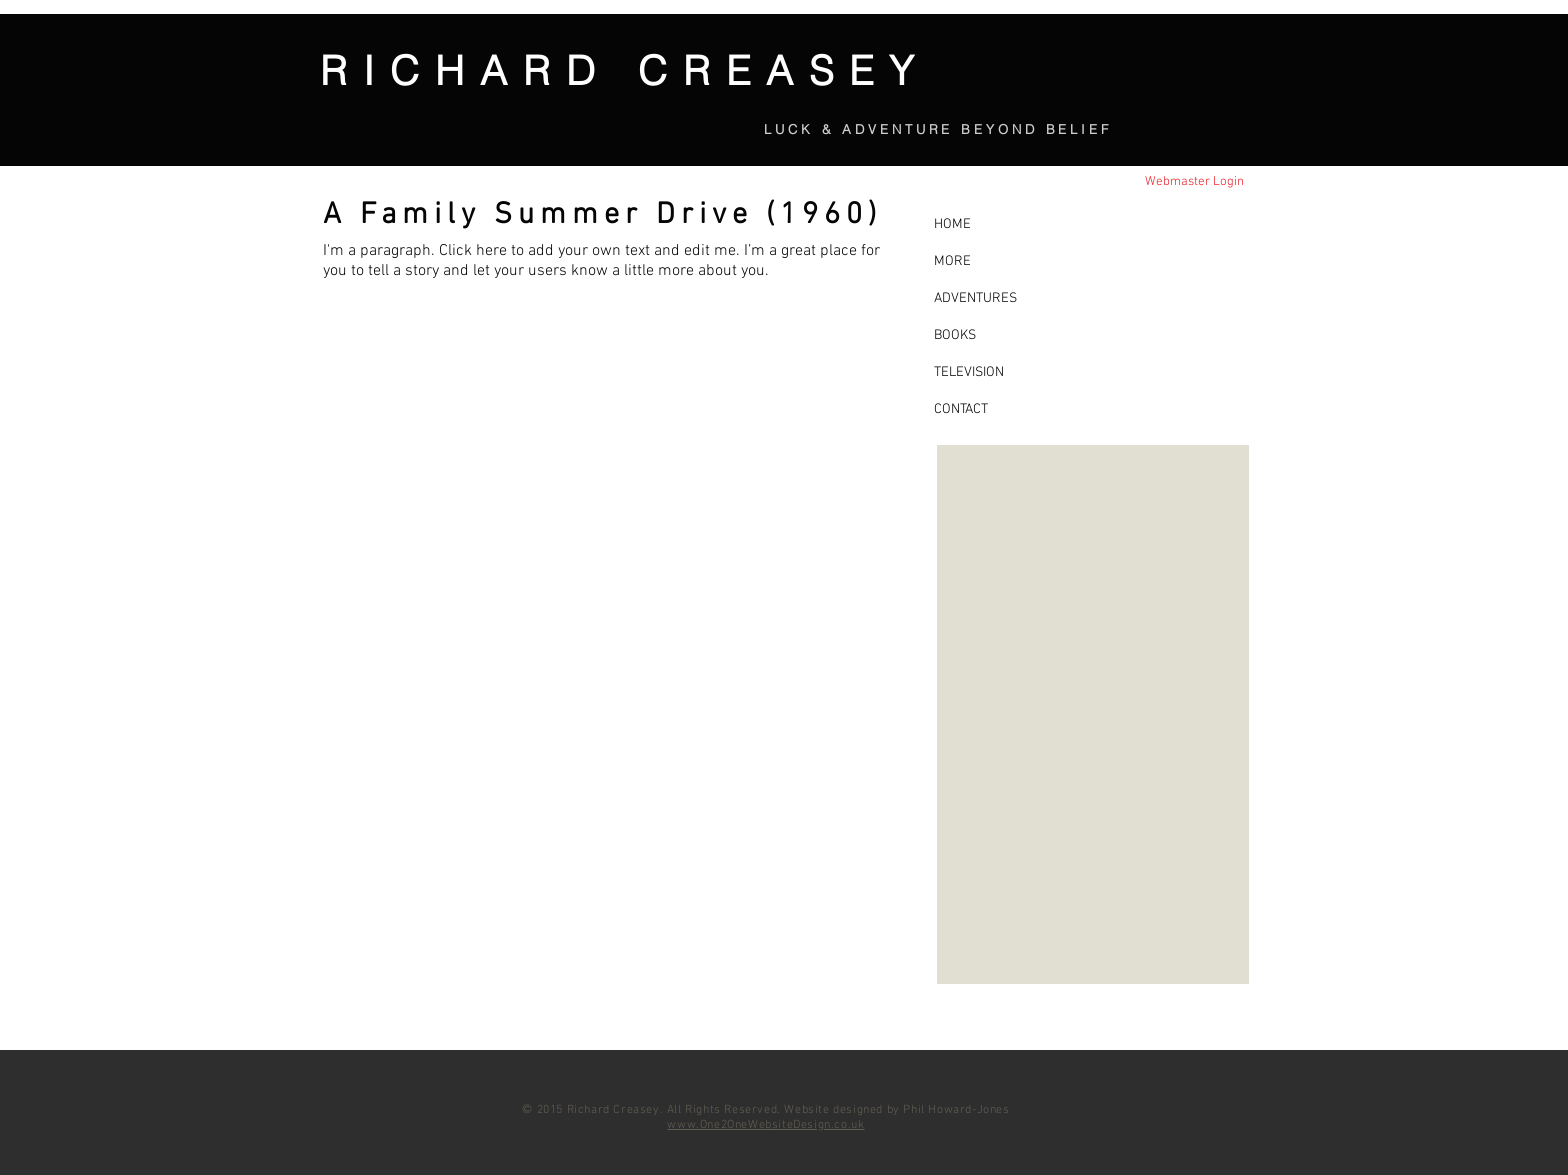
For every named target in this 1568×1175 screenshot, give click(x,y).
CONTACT (961, 409)
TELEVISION (969, 372)
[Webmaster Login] (1194, 182)
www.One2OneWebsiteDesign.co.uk (765, 1125)
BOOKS (955, 335)
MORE (952, 261)
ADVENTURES (975, 298)
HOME (952, 224)
